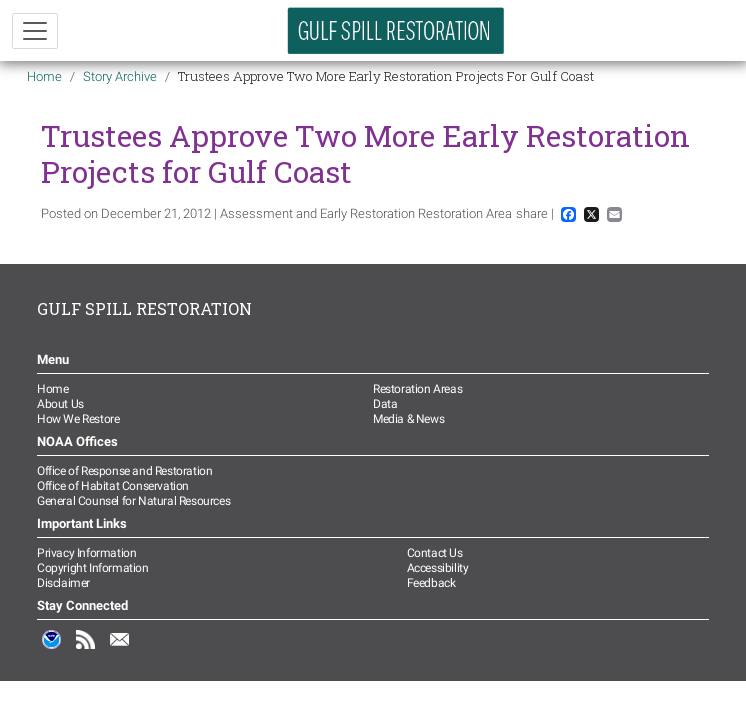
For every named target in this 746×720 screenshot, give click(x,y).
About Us (60, 404)
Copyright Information (93, 568)
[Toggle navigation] (35, 31)
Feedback (431, 583)
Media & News (408, 419)
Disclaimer (63, 583)
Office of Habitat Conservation (113, 486)
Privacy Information (86, 553)
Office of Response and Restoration (124, 471)
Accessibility (438, 568)
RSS (86, 650)
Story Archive (120, 76)
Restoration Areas (417, 389)
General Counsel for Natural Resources (133, 501)
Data (385, 404)
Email (120, 650)
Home (44, 76)
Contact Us (435, 553)
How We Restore (78, 419)
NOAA (52, 650)
